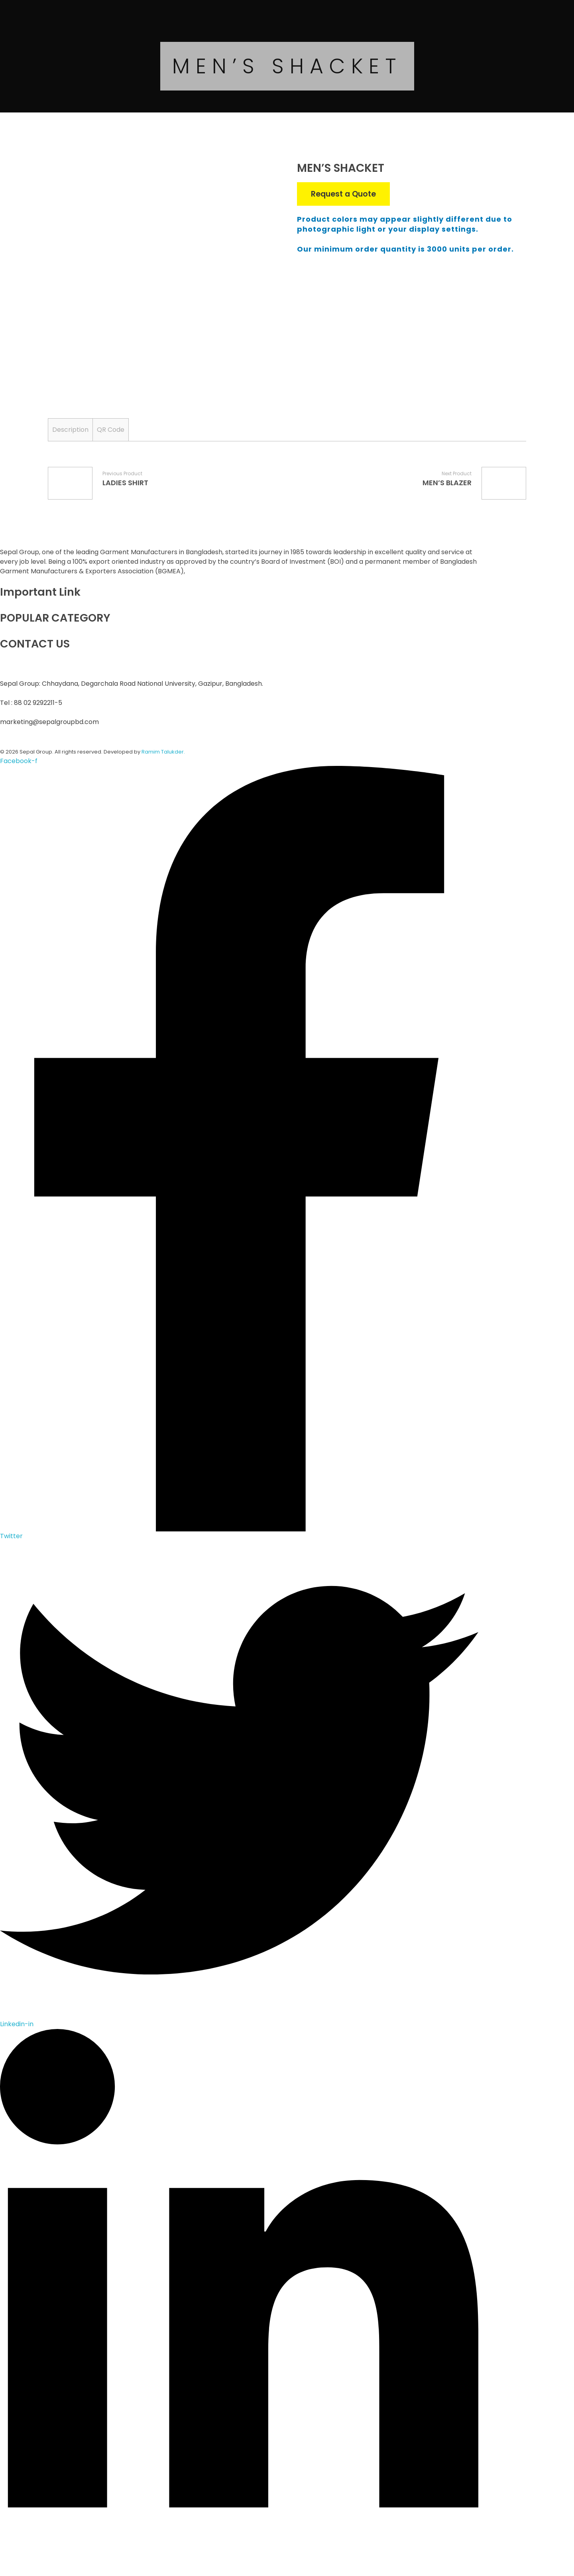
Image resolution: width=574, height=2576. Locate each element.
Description (70, 429)
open (263, 177)
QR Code (110, 429)
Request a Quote (343, 194)
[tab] (70, 429)
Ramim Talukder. (163, 752)
